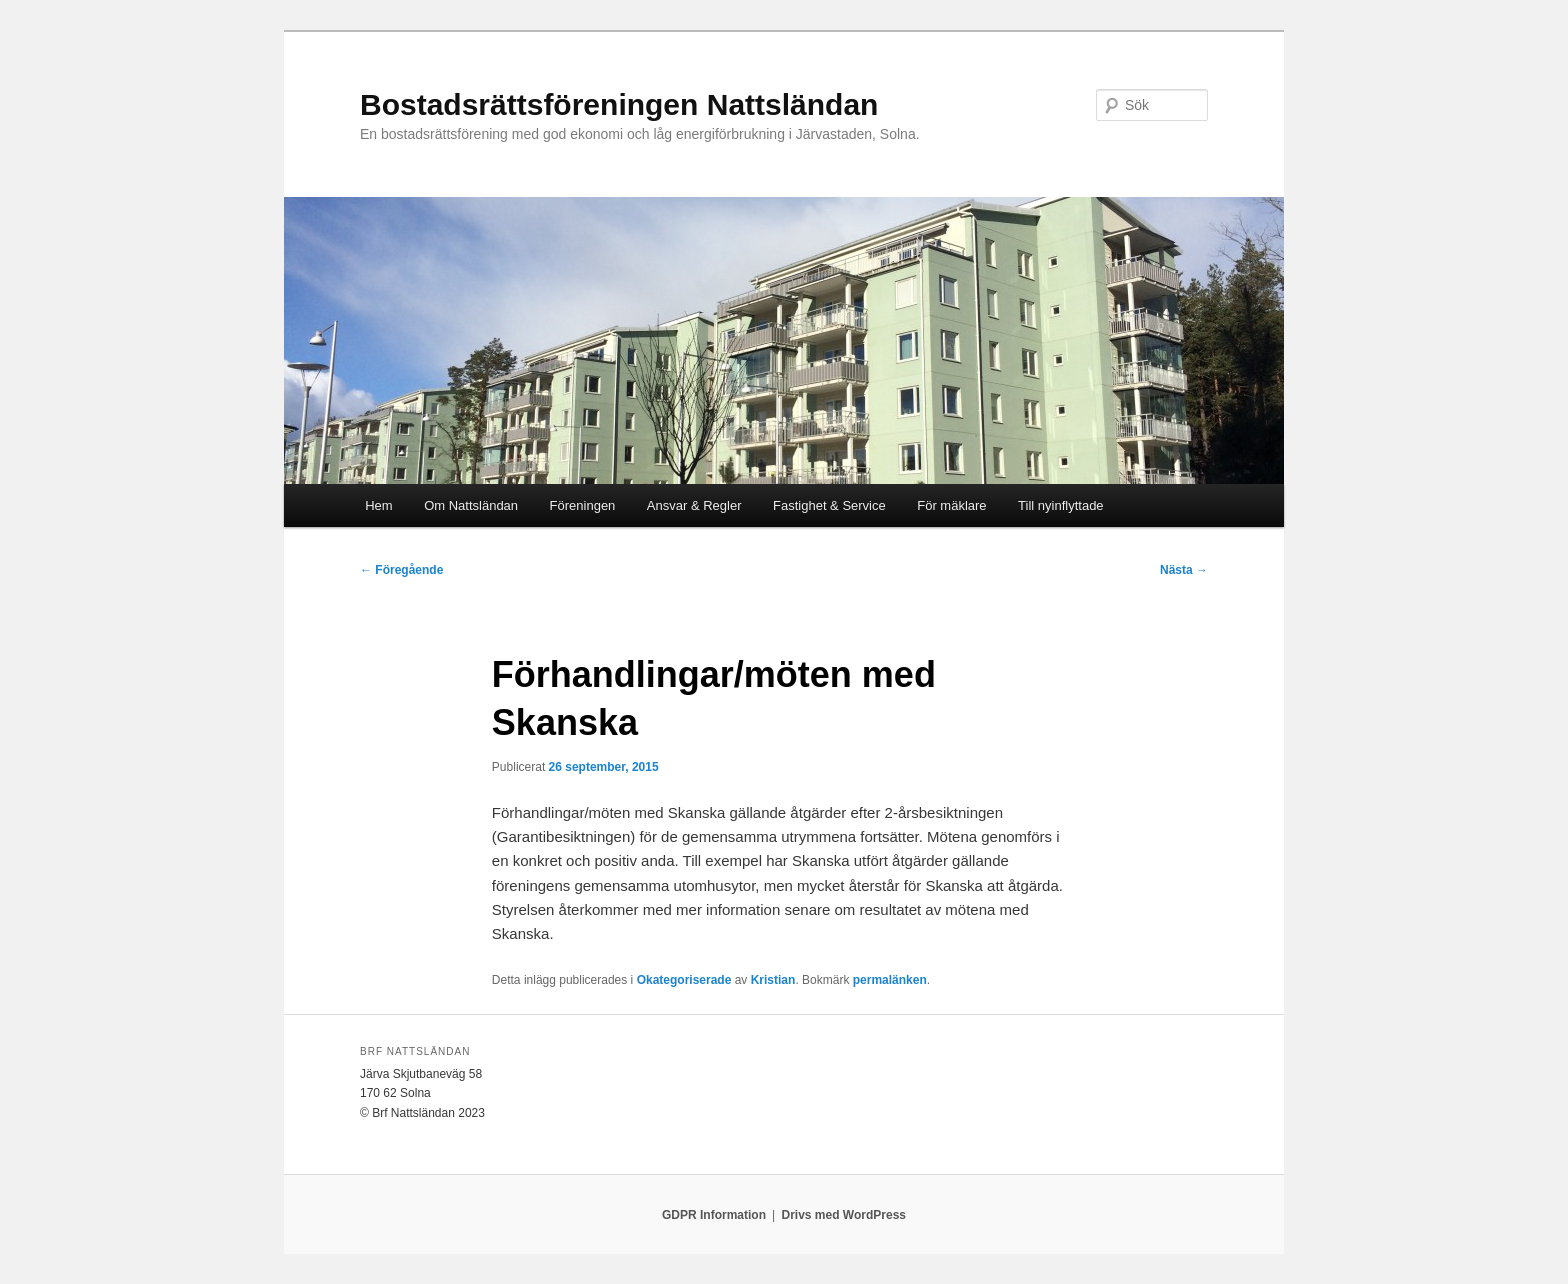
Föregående (401, 570)
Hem (378, 505)
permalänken (890, 980)
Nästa (1184, 570)
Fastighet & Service (829, 505)
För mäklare (951, 505)
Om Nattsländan (471, 505)
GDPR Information (714, 1215)
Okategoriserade (684, 980)
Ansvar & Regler (694, 505)
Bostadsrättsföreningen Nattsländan (619, 104)
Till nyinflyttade (1061, 505)
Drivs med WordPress (843, 1215)
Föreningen (583, 505)
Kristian (773, 980)
